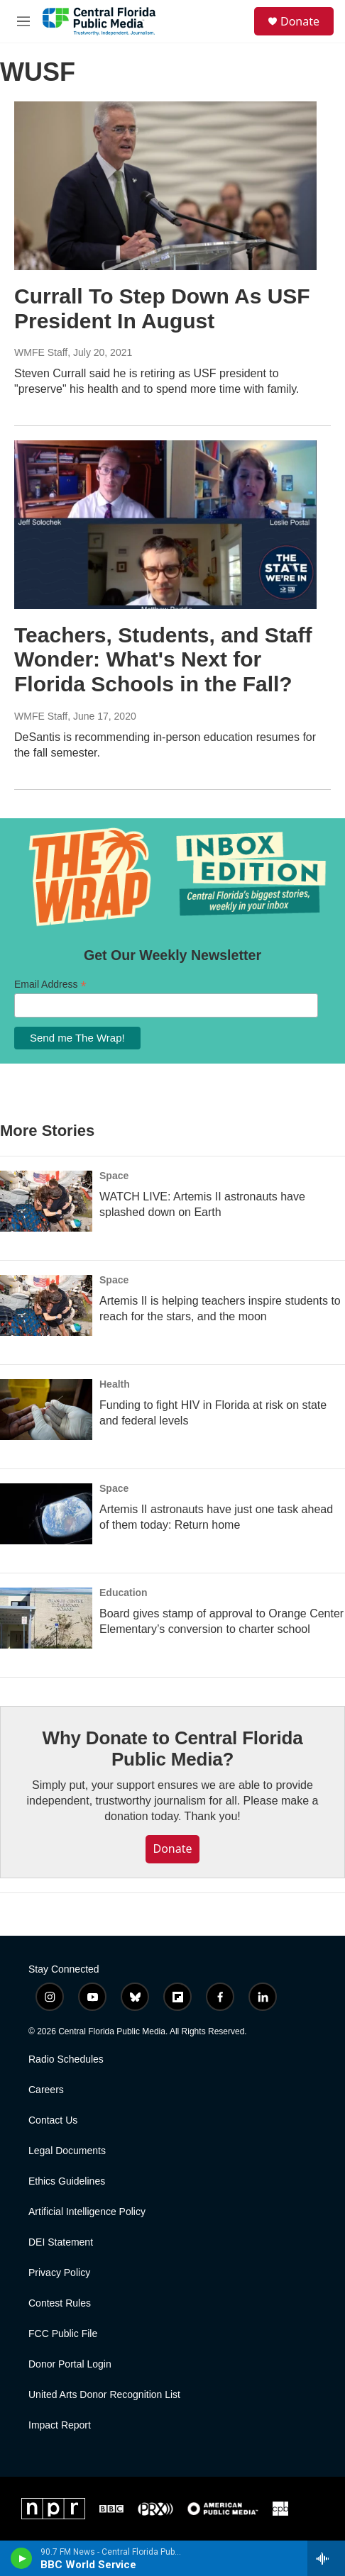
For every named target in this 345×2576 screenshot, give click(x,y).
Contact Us (52, 2120)
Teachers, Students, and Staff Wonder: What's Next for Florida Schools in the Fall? (163, 659)
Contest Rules (59, 2303)
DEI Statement (60, 2242)
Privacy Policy (59, 2273)
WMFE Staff (40, 352)
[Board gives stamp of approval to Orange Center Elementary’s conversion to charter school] (46, 1618)
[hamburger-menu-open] (23, 21)
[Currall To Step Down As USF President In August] (165, 185)
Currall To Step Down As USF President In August (162, 308)
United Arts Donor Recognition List (104, 2395)
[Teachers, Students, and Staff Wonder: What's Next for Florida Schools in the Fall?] (165, 524)
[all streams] (326, 2558)
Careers (46, 2090)
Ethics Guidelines (66, 2181)
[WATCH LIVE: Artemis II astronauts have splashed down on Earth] (46, 1201)
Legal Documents (67, 2151)
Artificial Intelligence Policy (87, 2212)
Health (114, 1384)
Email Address (50, 984)
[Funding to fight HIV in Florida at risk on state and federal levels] (46, 1409)
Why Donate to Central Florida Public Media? (173, 1748)
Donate (299, 21)
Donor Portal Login (69, 2364)
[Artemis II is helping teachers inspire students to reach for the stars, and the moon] (46, 1305)
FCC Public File (62, 2334)
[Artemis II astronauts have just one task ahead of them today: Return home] (46, 1513)
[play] (22, 2558)
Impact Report (59, 2425)
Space (113, 1175)
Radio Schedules (66, 2059)
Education (123, 1592)
